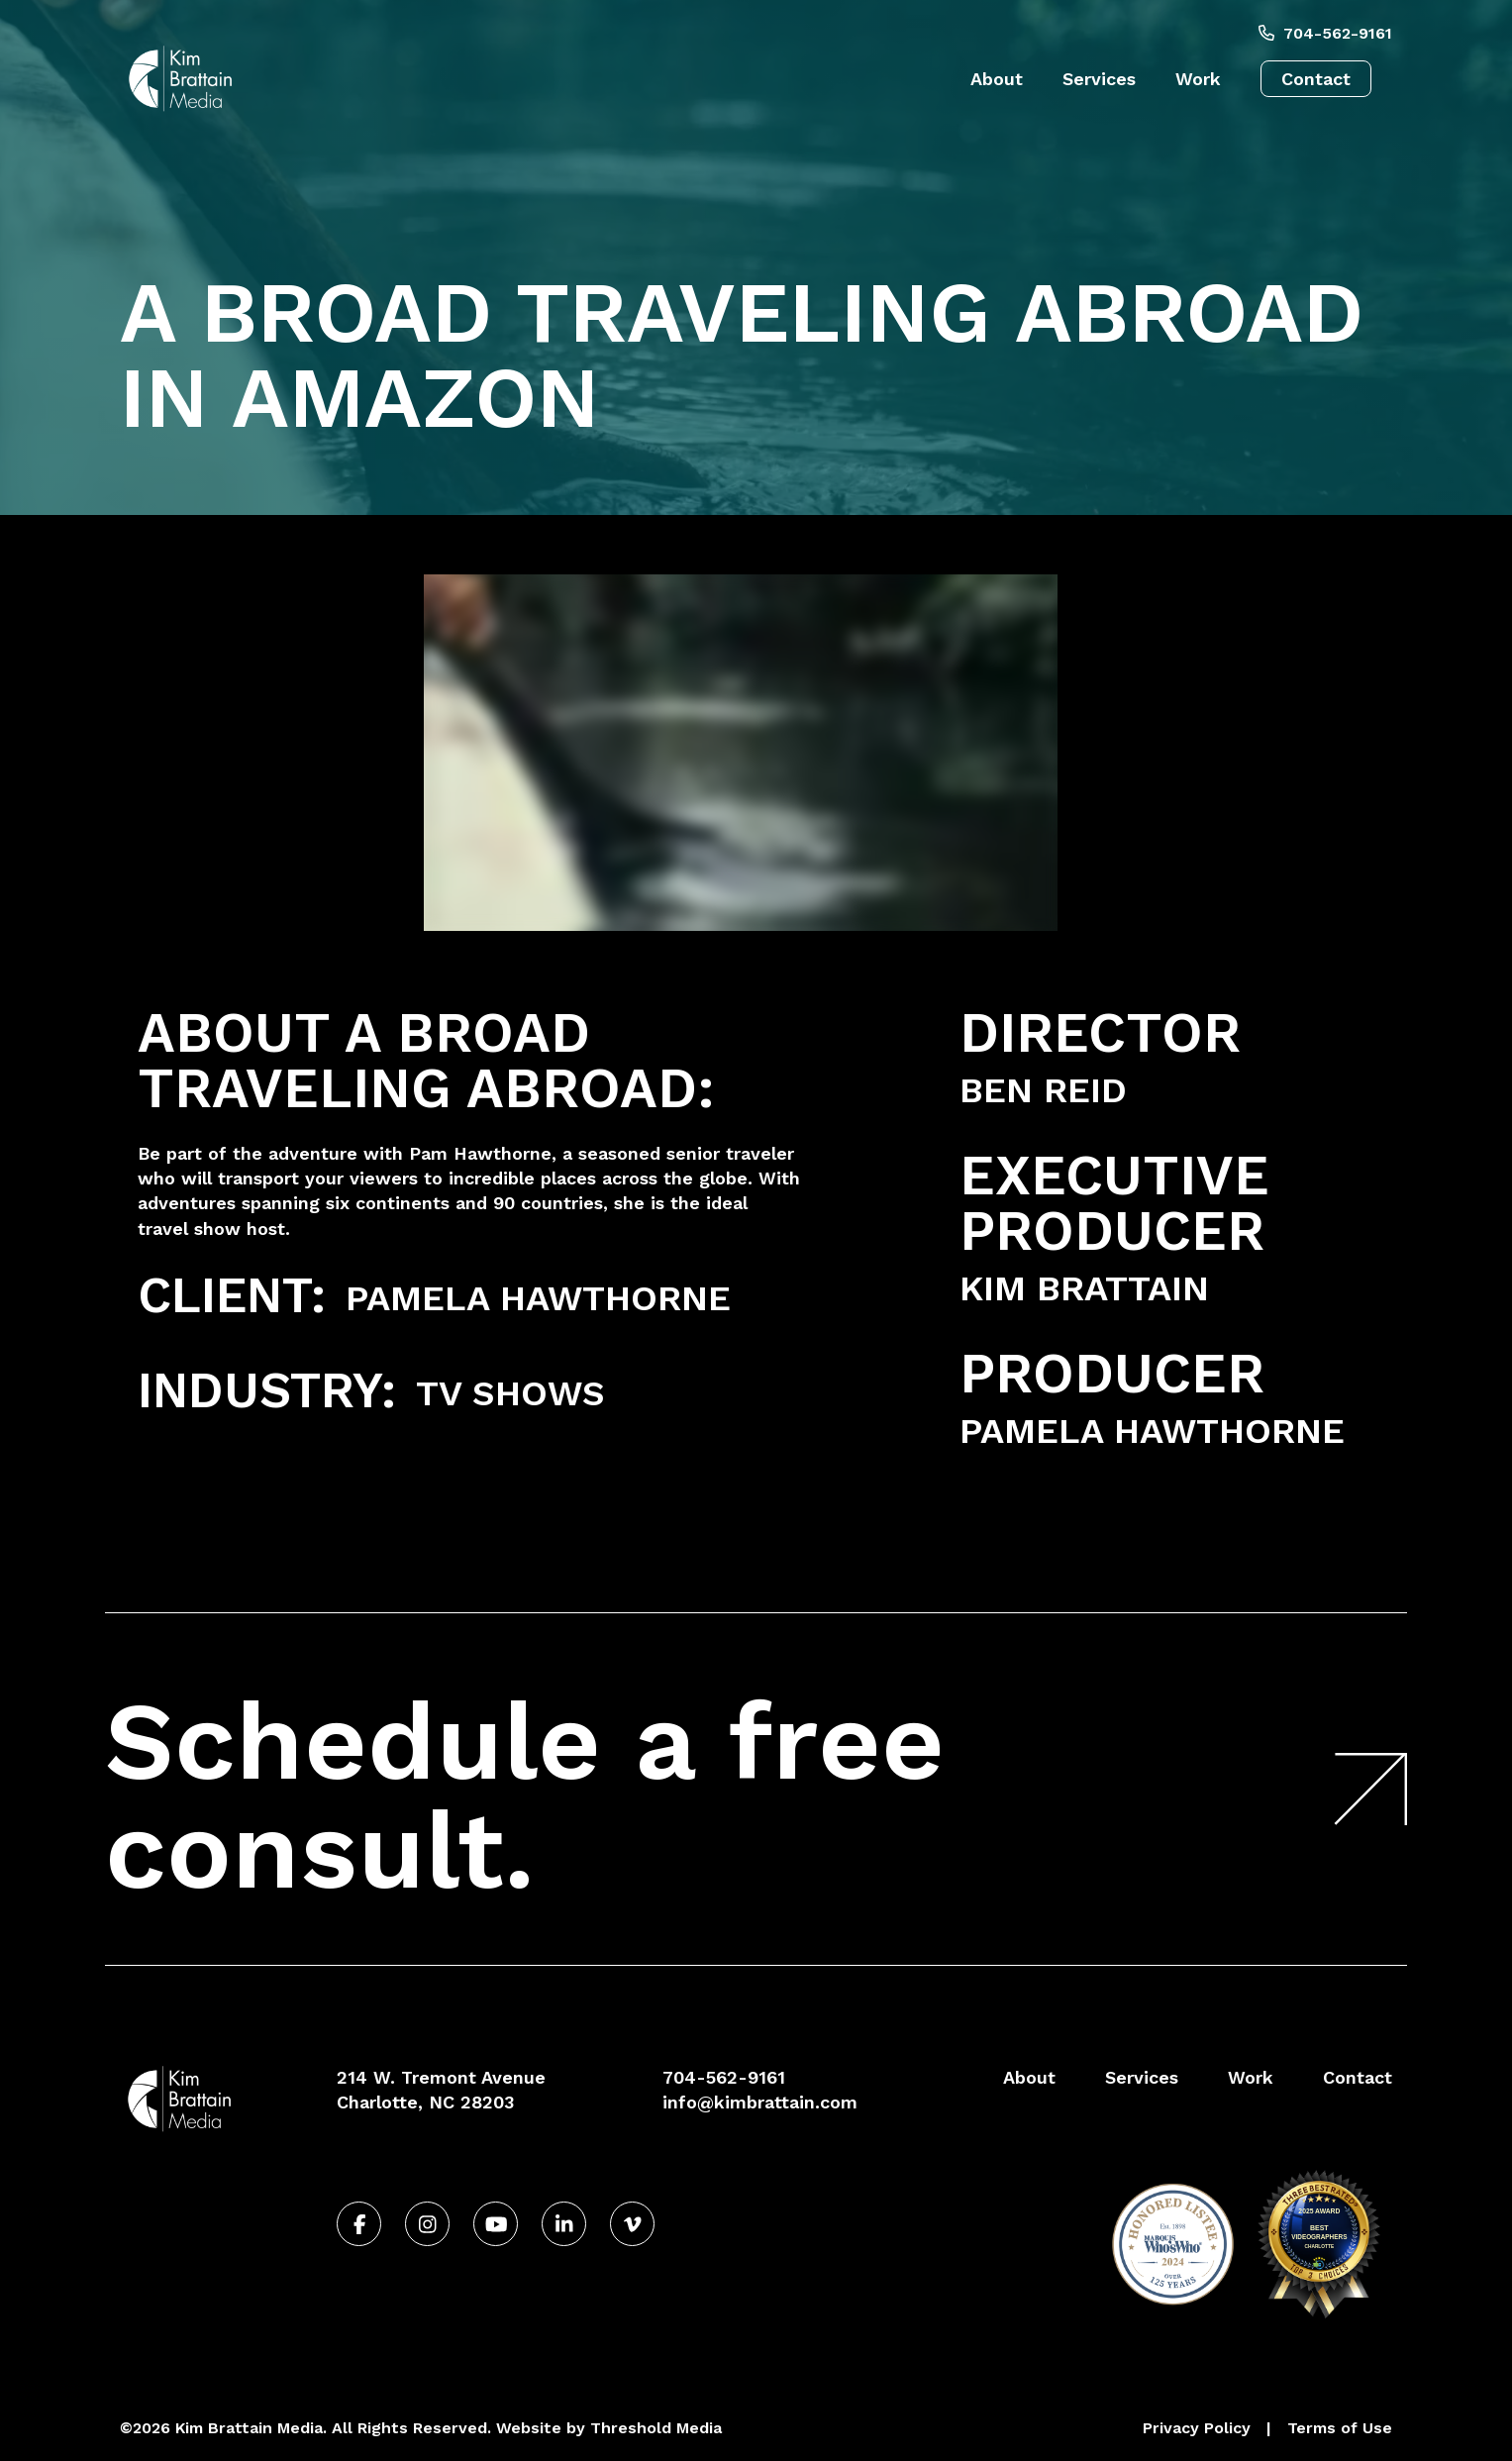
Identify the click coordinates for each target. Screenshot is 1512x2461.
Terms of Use (1339, 2427)
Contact (1316, 78)
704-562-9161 (1325, 33)
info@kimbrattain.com (759, 2102)
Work (1198, 78)
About (996, 78)
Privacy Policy (1197, 2427)
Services (1099, 78)
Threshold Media (656, 2427)
